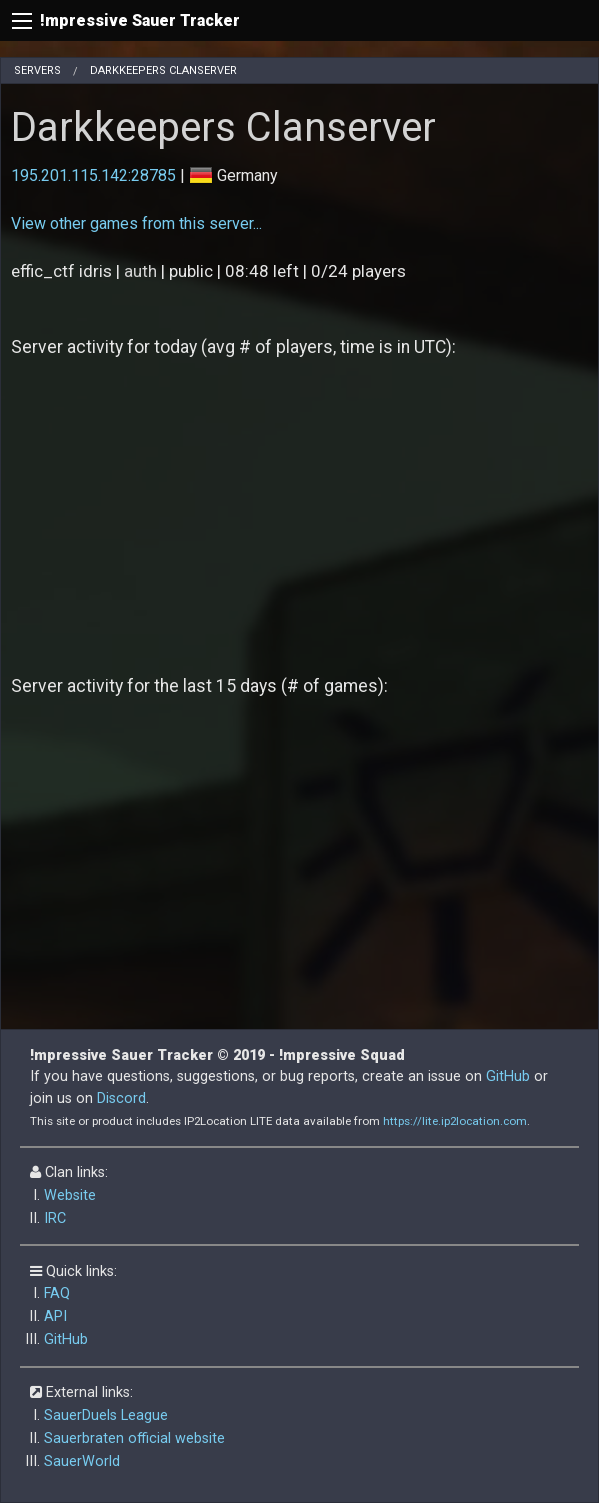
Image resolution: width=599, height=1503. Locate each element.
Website (70, 1195)
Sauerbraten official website (134, 1438)
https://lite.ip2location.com (455, 1121)
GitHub (508, 1076)
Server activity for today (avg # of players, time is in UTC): (233, 347)
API (55, 1316)
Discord (121, 1098)
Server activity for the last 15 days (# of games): (199, 686)
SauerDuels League (106, 1415)
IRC (55, 1218)
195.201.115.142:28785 (93, 175)
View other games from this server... (136, 223)
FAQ (57, 1293)
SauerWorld (82, 1461)
